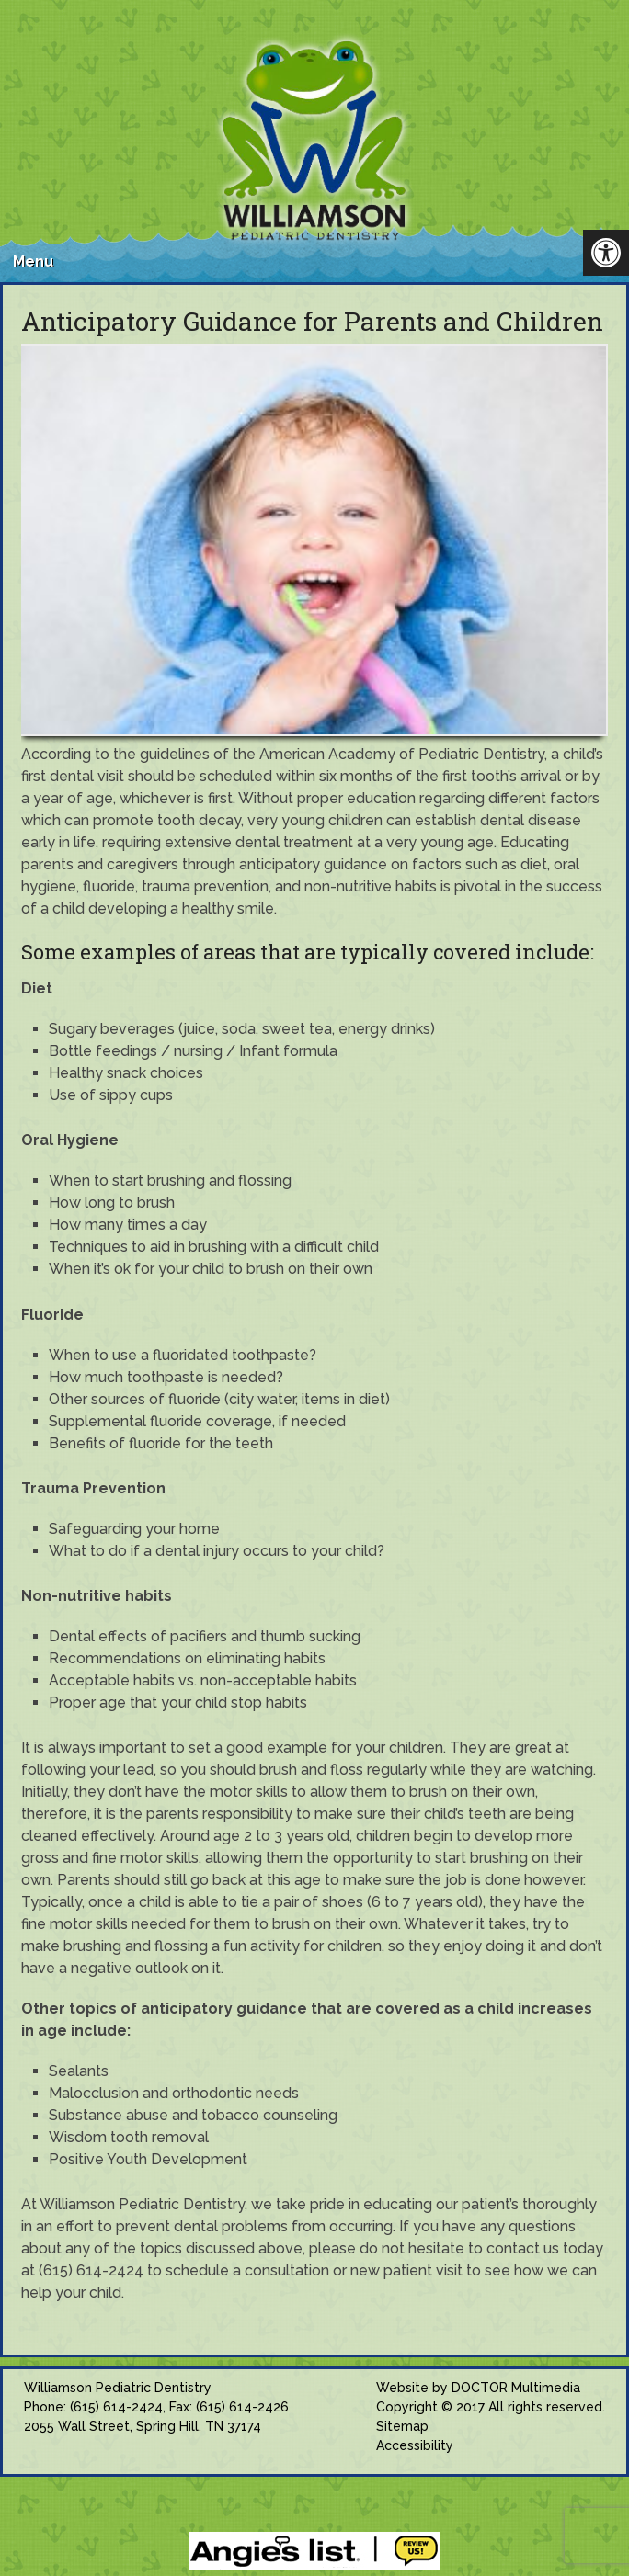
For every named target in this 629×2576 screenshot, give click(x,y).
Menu (33, 261)
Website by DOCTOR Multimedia (478, 2387)
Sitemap (402, 2426)
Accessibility (414, 2445)
